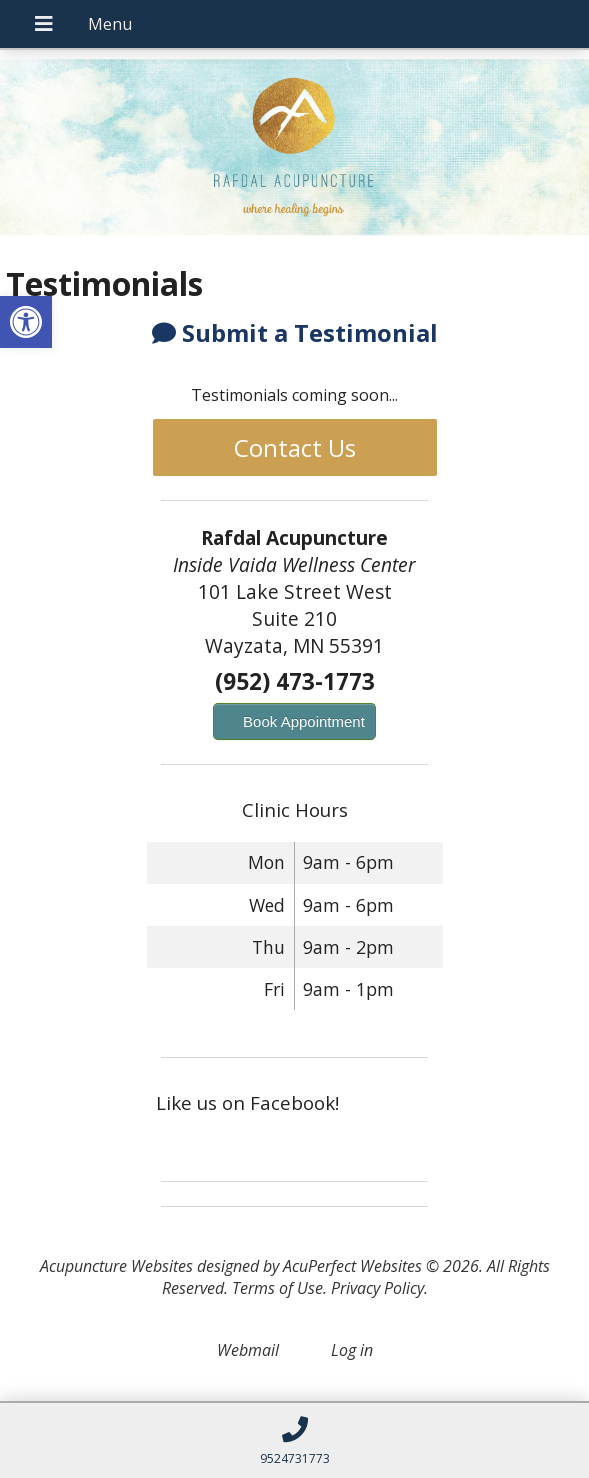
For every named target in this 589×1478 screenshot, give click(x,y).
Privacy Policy (377, 1288)
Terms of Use (277, 1288)
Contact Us (295, 447)
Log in (352, 1350)
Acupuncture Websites (116, 1266)
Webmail (248, 1350)
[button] (26, 322)
